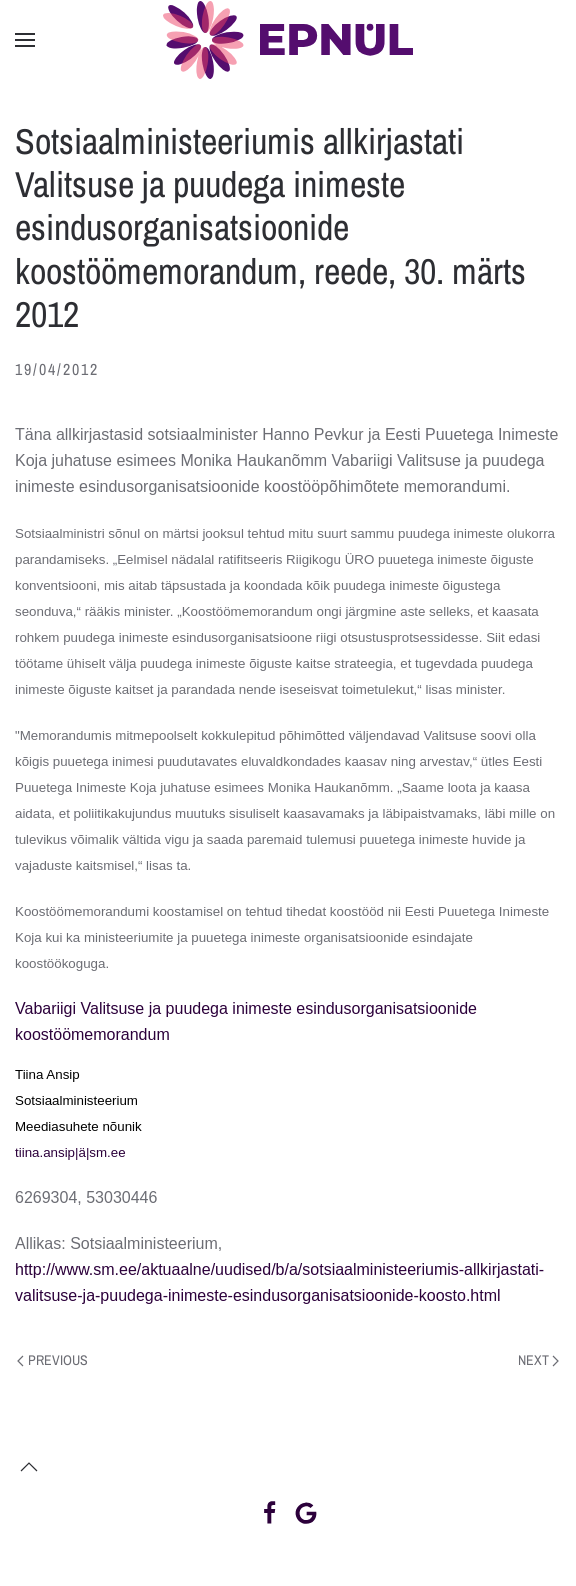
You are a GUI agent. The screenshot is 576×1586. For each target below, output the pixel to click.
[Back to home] (288, 40)
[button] (25, 40)
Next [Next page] (539, 1360)
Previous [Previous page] (52, 1360)
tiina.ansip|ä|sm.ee (70, 1152)
